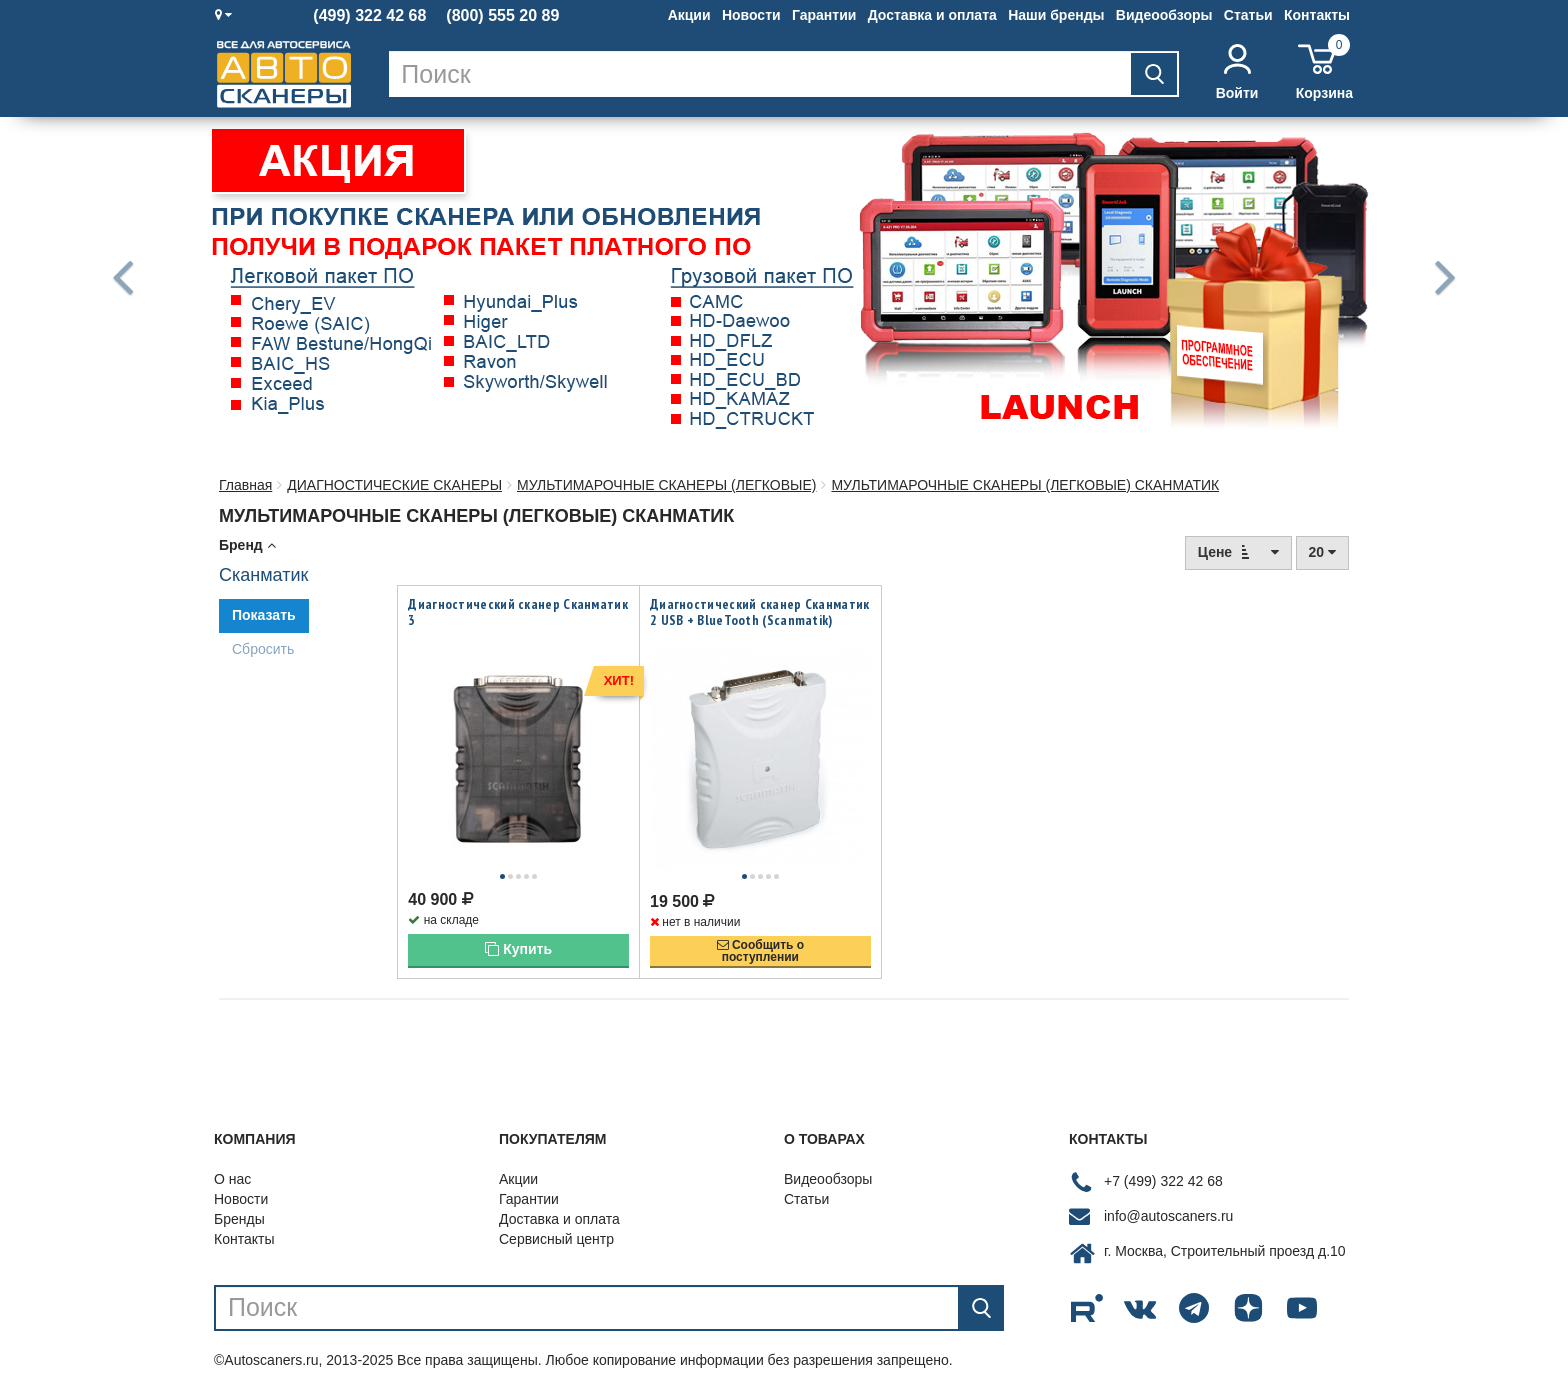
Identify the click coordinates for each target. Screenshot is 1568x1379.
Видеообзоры (1164, 15)
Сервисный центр (556, 1217)
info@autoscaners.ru (1168, 1194)
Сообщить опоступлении (761, 929)
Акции (689, 15)
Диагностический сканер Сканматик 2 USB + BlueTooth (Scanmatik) (760, 612)
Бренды (239, 1197)
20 (1322, 552)
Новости (751, 15)
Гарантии (824, 15)
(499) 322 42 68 (369, 16)
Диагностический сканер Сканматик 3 (518, 612)
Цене (1238, 551)
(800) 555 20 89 (502, 16)
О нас (232, 1157)
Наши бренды (1056, 15)
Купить (518, 927)
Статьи (1248, 15)
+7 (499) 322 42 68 (1163, 1159)
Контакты (1317, 15)
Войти (1237, 72)
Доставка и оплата (932, 15)
